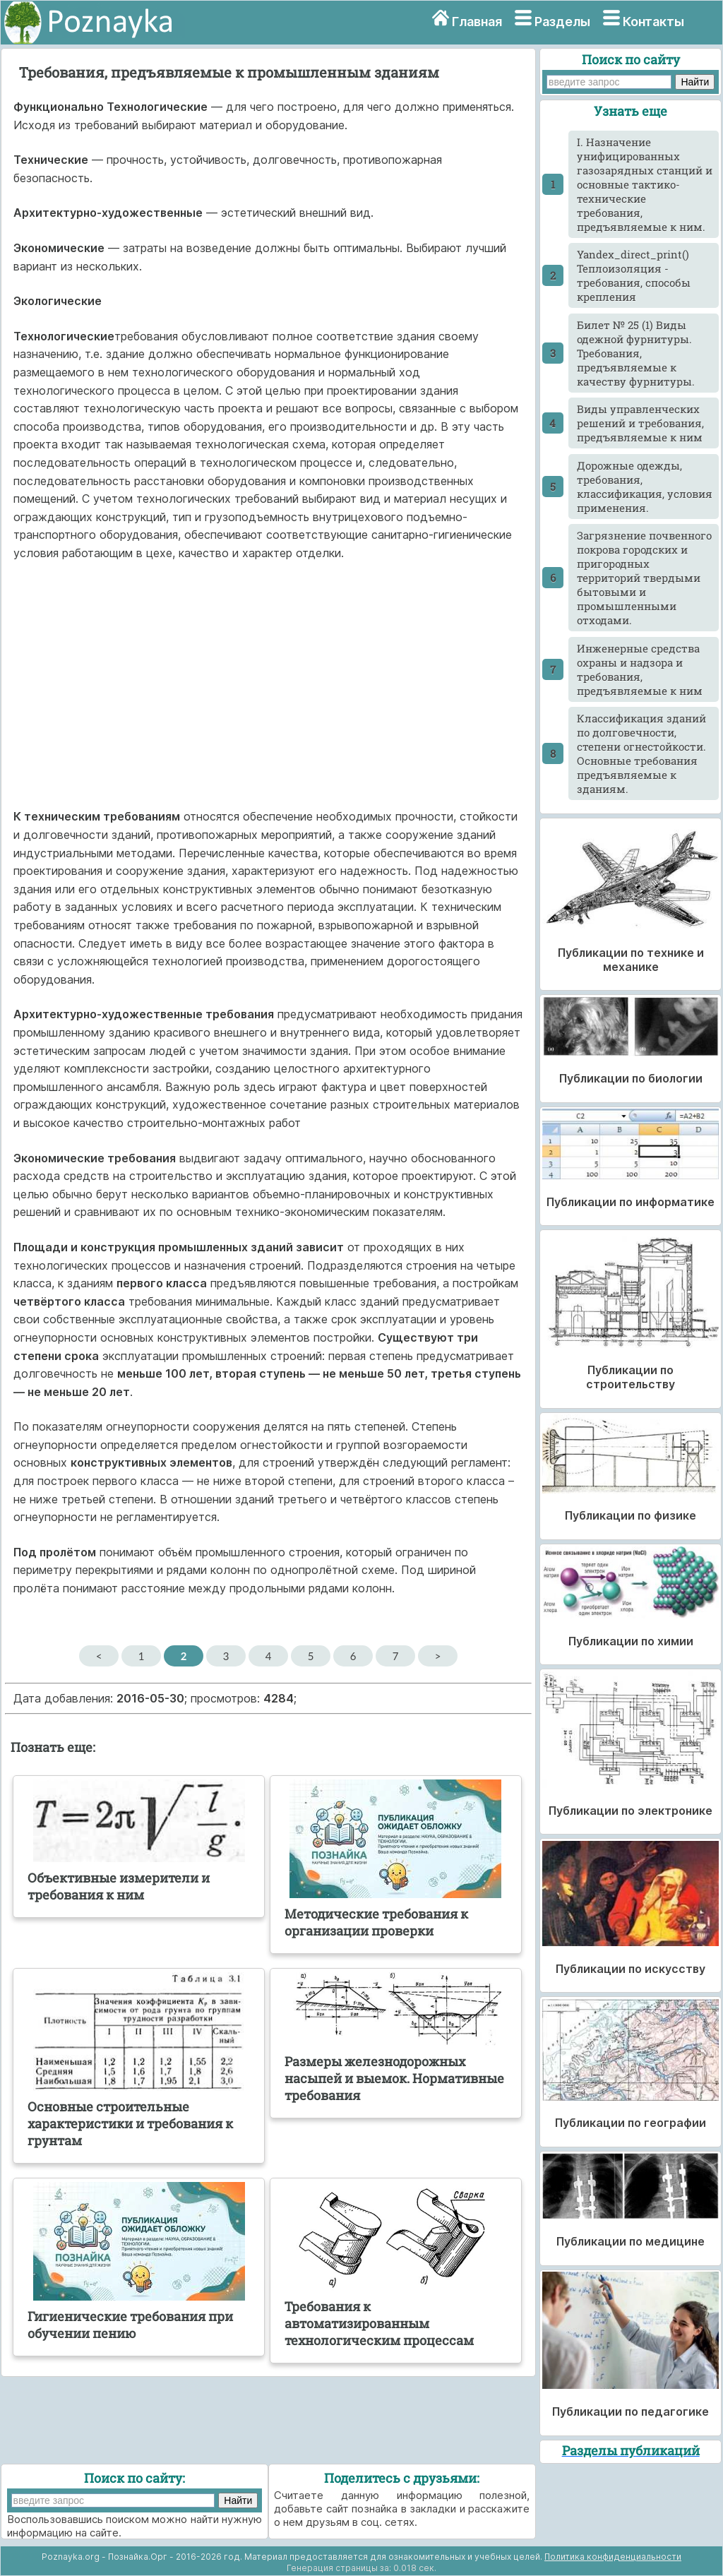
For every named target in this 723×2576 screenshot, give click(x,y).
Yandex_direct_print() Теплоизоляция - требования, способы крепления (634, 275)
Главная (477, 21)
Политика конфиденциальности (612, 2556)
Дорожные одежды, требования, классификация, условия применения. (644, 486)
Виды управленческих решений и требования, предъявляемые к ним (640, 423)
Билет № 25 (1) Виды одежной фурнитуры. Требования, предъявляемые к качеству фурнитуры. (636, 353)
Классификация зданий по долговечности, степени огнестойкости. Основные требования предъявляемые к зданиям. (641, 753)
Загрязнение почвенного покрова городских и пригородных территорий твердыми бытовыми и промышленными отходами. (644, 577)
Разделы (562, 21)
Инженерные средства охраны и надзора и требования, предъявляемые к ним (640, 669)
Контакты (653, 21)
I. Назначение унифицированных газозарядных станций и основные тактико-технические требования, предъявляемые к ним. (644, 184)
